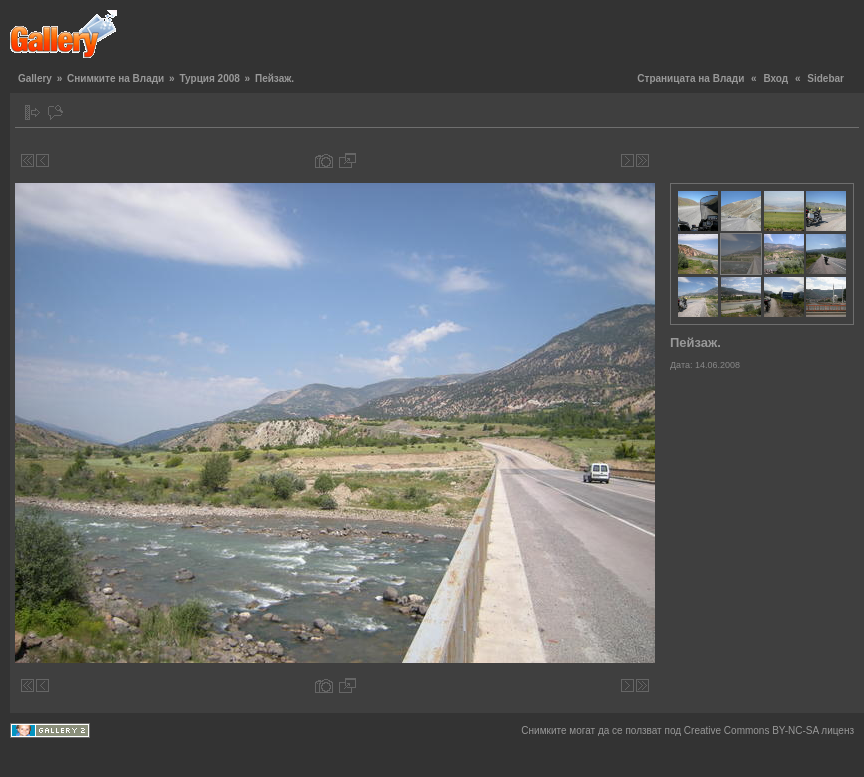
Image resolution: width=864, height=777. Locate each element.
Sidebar (825, 78)
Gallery (35, 78)
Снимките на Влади (115, 78)
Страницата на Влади (690, 78)
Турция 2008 (209, 78)
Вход (775, 78)
